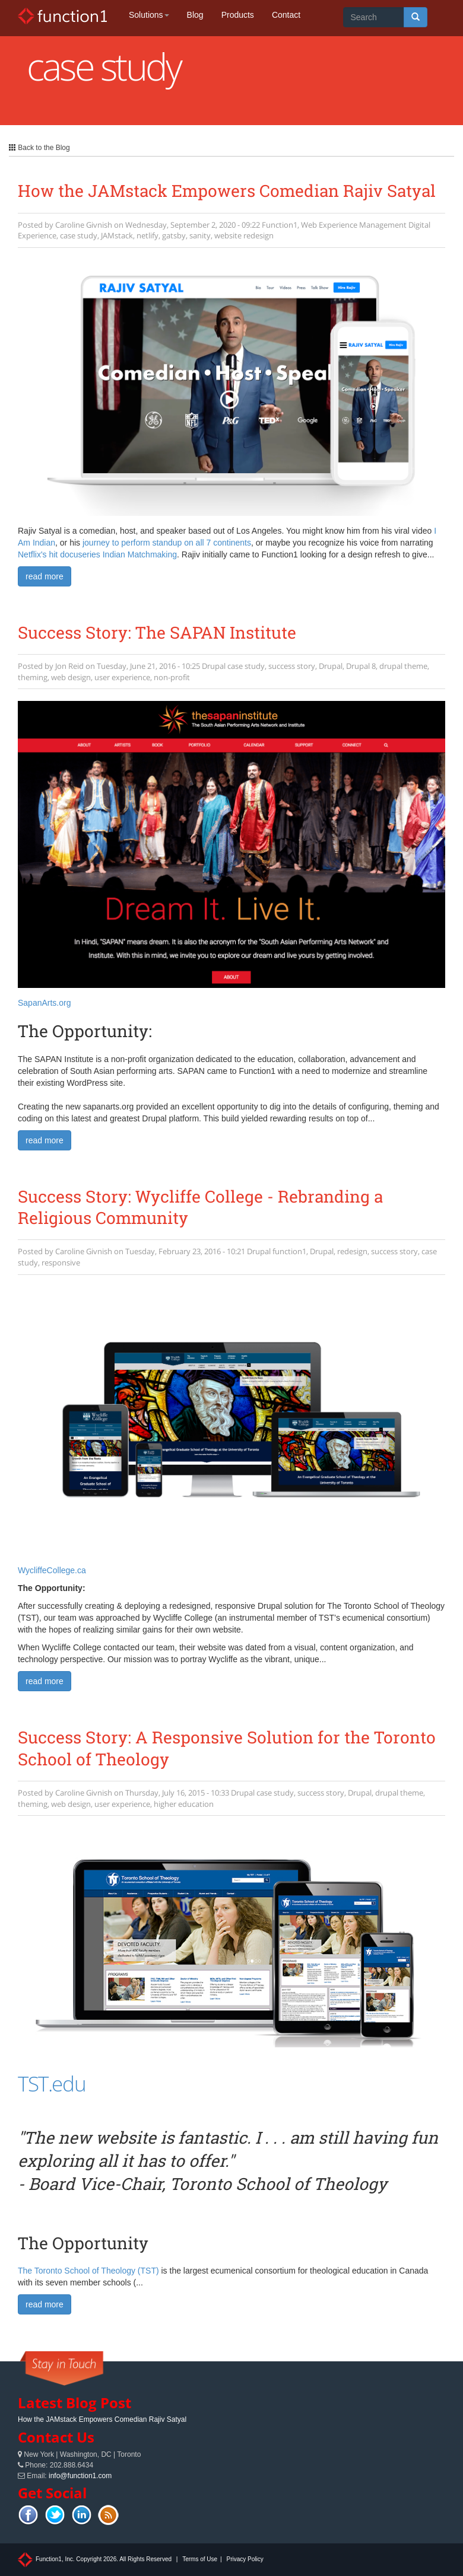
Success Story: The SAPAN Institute (157, 632)
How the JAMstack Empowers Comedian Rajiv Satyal (227, 191)
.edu (66, 2083)
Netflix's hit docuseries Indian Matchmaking (97, 554)
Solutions (149, 15)
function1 (289, 1251)
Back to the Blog (39, 148)
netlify (147, 235)
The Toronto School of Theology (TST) (88, 2270)
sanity (200, 235)
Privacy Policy (244, 2559)
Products (237, 15)
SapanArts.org (44, 1003)
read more (45, 576)
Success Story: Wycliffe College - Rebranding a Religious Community (200, 1207)
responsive (61, 1262)
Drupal (214, 666)
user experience (122, 677)
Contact (286, 15)
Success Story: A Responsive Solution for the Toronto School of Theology (227, 1748)
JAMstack (117, 235)
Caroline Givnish (83, 224)
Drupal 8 (361, 666)
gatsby (174, 235)
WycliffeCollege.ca (52, 1570)
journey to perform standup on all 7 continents (167, 542)
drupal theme (403, 666)
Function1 (279, 224)
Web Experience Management (354, 224)
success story (291, 666)
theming (32, 677)
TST (33, 2083)
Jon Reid (69, 666)
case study (78, 235)
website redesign (244, 235)
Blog (195, 15)
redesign (352, 1251)
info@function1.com (80, 2476)
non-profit (172, 677)
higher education (184, 1804)
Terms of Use (199, 2559)
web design (71, 677)
